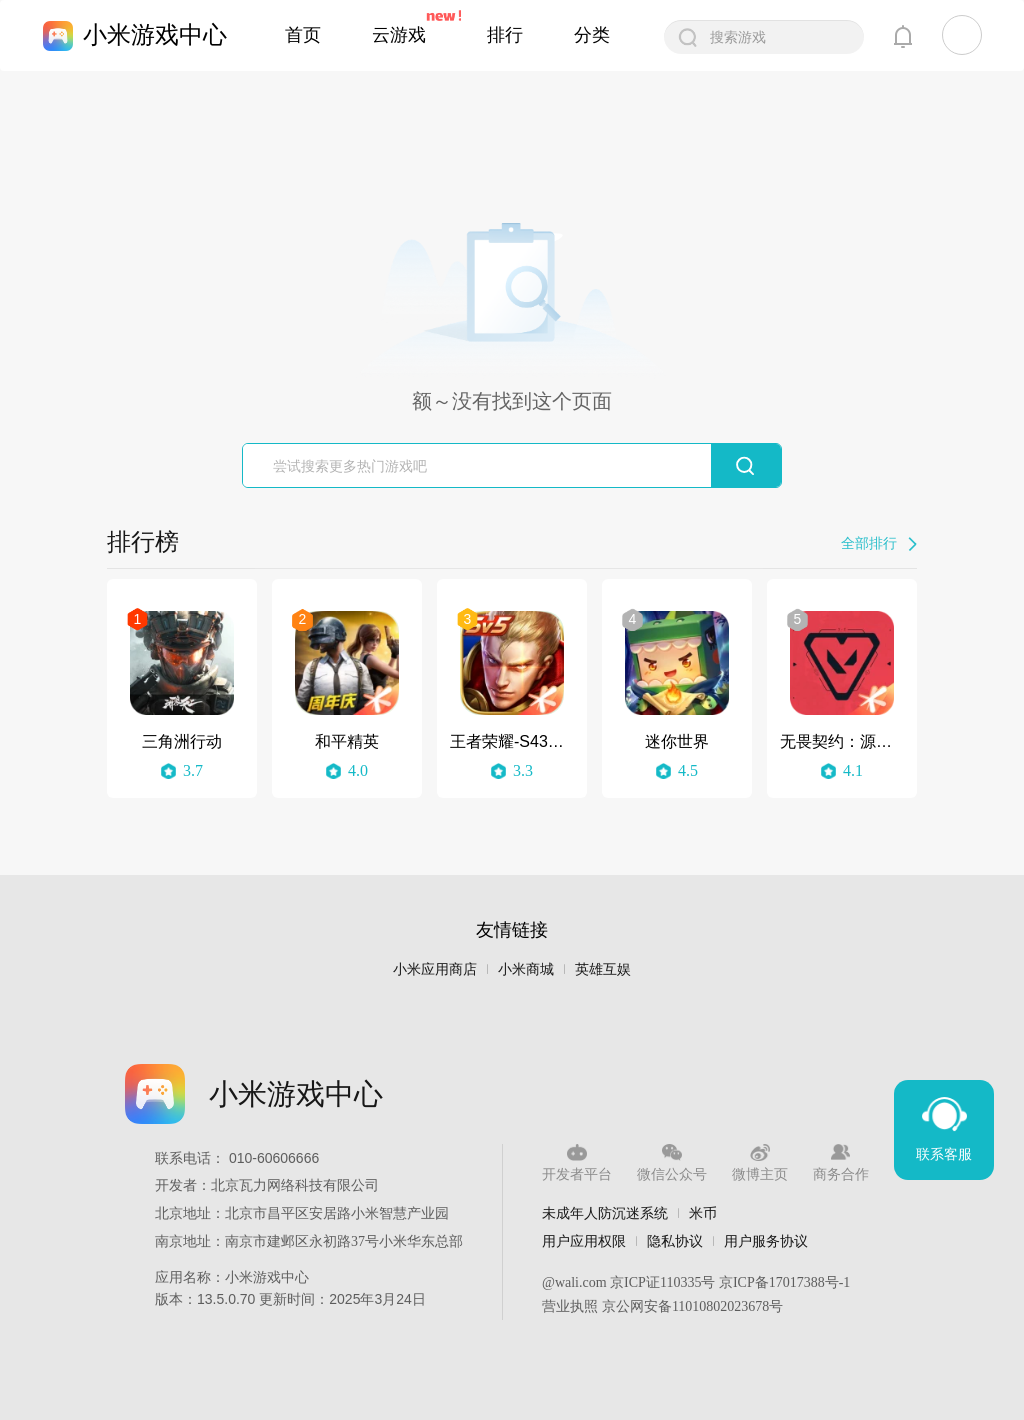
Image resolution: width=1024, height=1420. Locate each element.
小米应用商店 (435, 969)
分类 (592, 35)
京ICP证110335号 (662, 1282)
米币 (703, 1213)
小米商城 (526, 969)
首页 (303, 35)
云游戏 (399, 35)
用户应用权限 (584, 1241)
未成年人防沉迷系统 (605, 1213)
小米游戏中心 (155, 34)
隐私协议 (675, 1241)
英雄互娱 (603, 969)
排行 (505, 35)
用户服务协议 (766, 1241)
